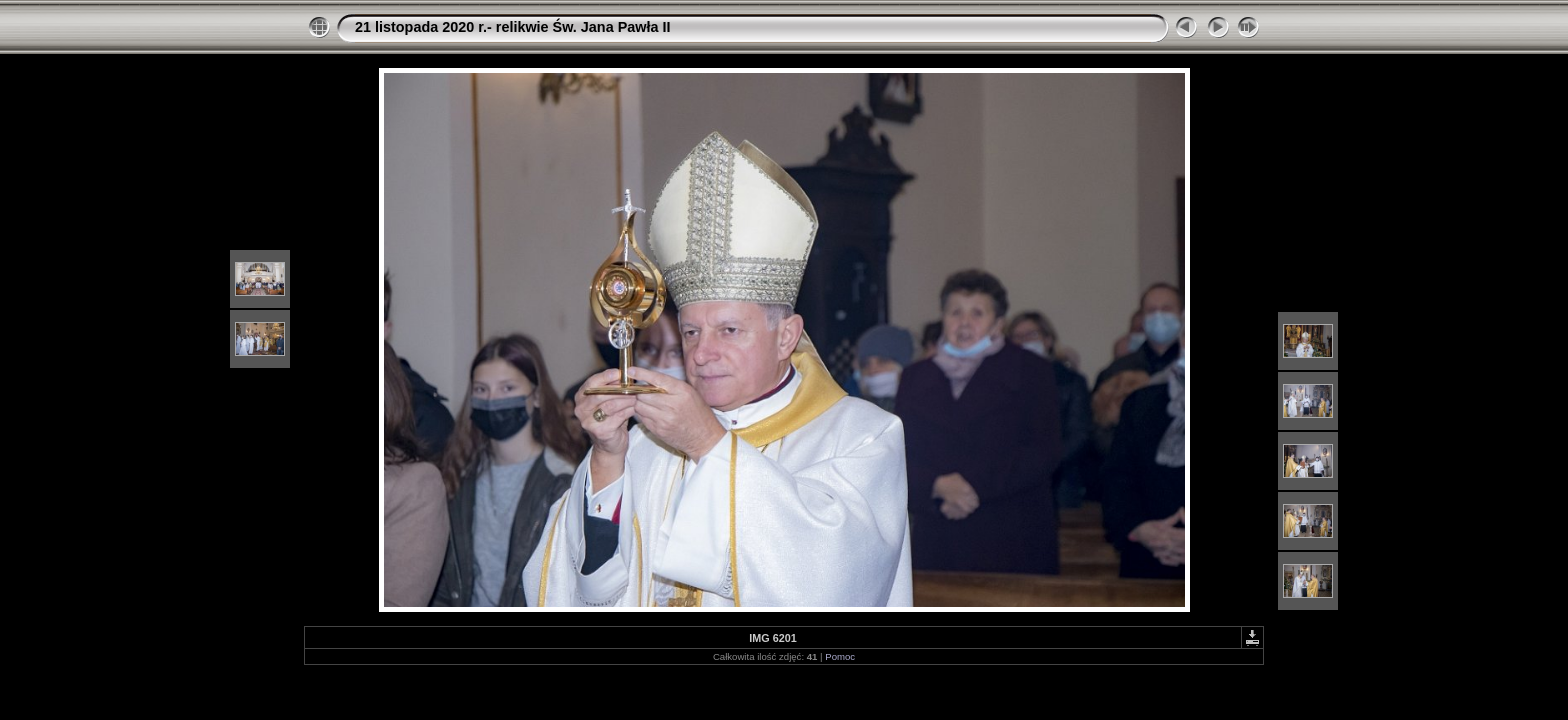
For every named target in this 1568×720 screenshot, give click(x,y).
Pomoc (840, 656)
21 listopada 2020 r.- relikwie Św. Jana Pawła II (512, 27)
